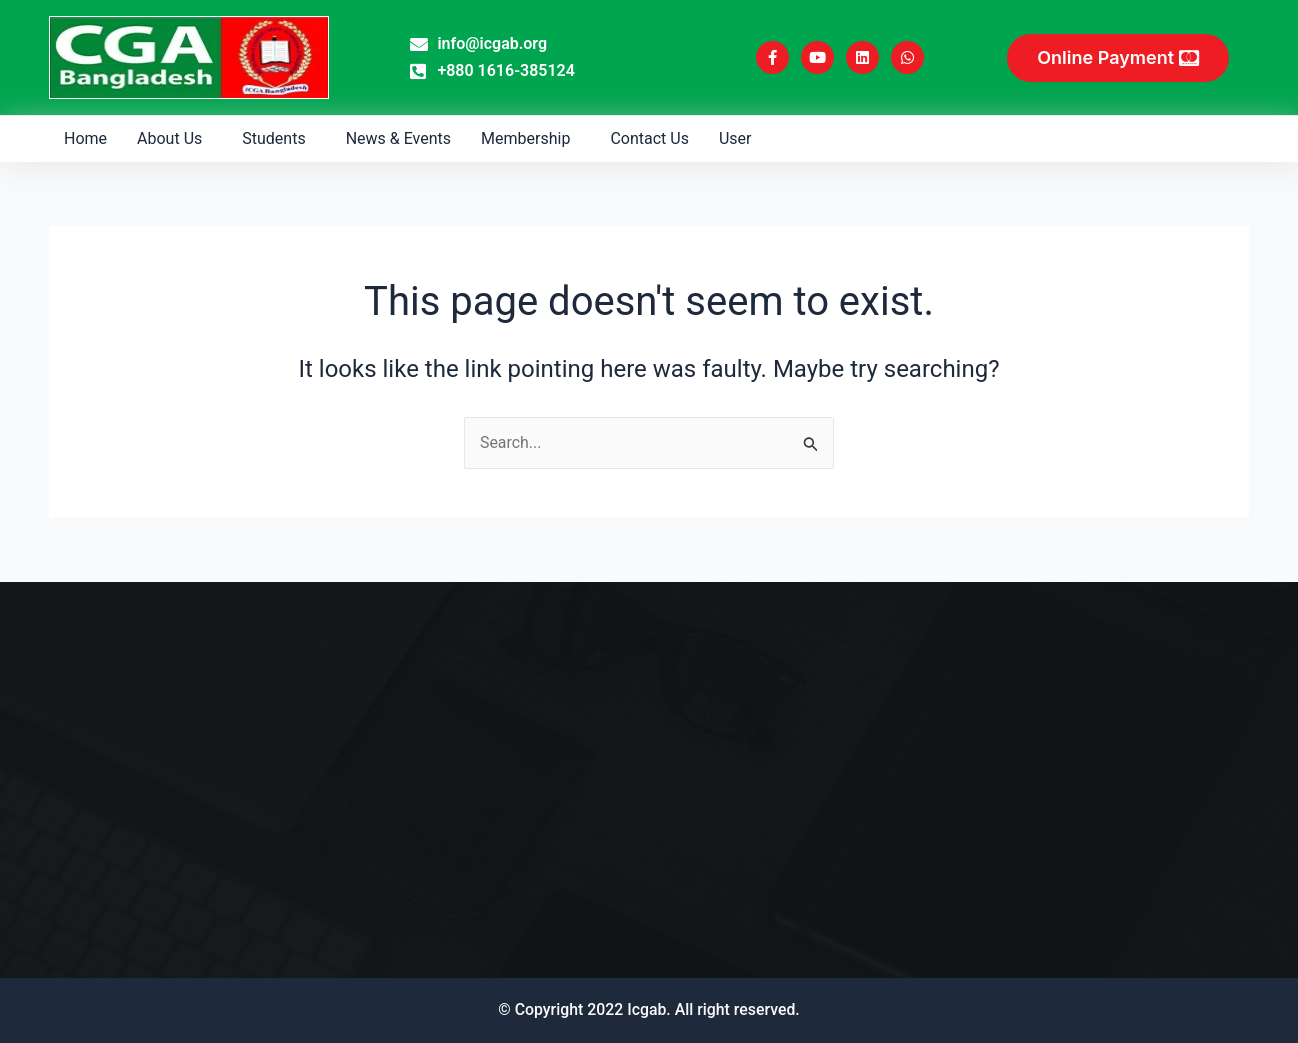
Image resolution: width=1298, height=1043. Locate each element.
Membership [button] (525, 138)
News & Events (398, 138)
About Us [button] (169, 138)
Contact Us (649, 138)
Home (85, 138)
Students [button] (273, 138)
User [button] (735, 138)
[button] (174, 139)
